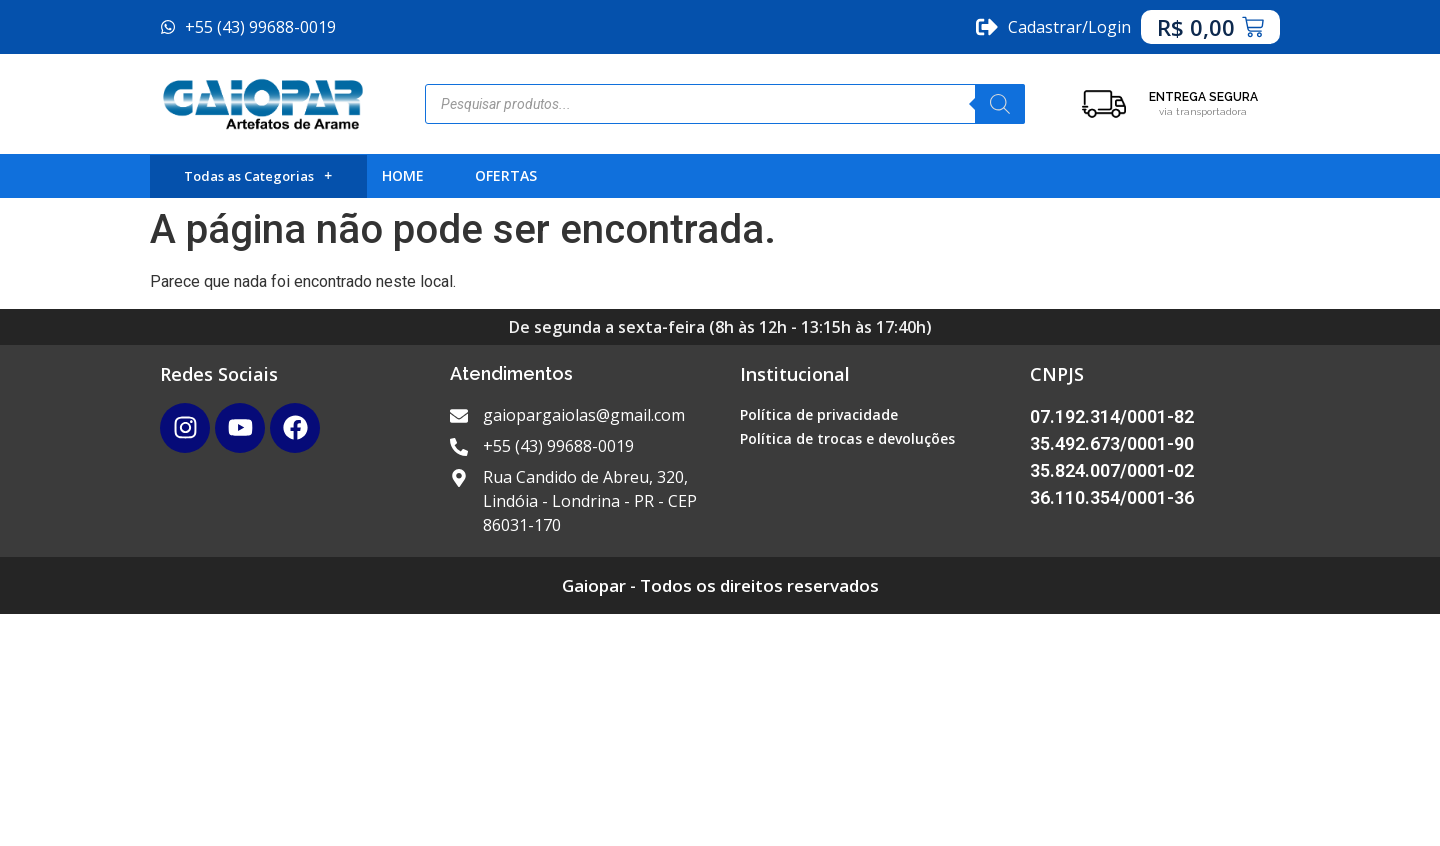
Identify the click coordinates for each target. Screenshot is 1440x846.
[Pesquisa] (1000, 104)
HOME (403, 175)
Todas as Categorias (258, 176)
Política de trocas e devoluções (847, 438)
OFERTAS (506, 175)
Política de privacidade (819, 414)
